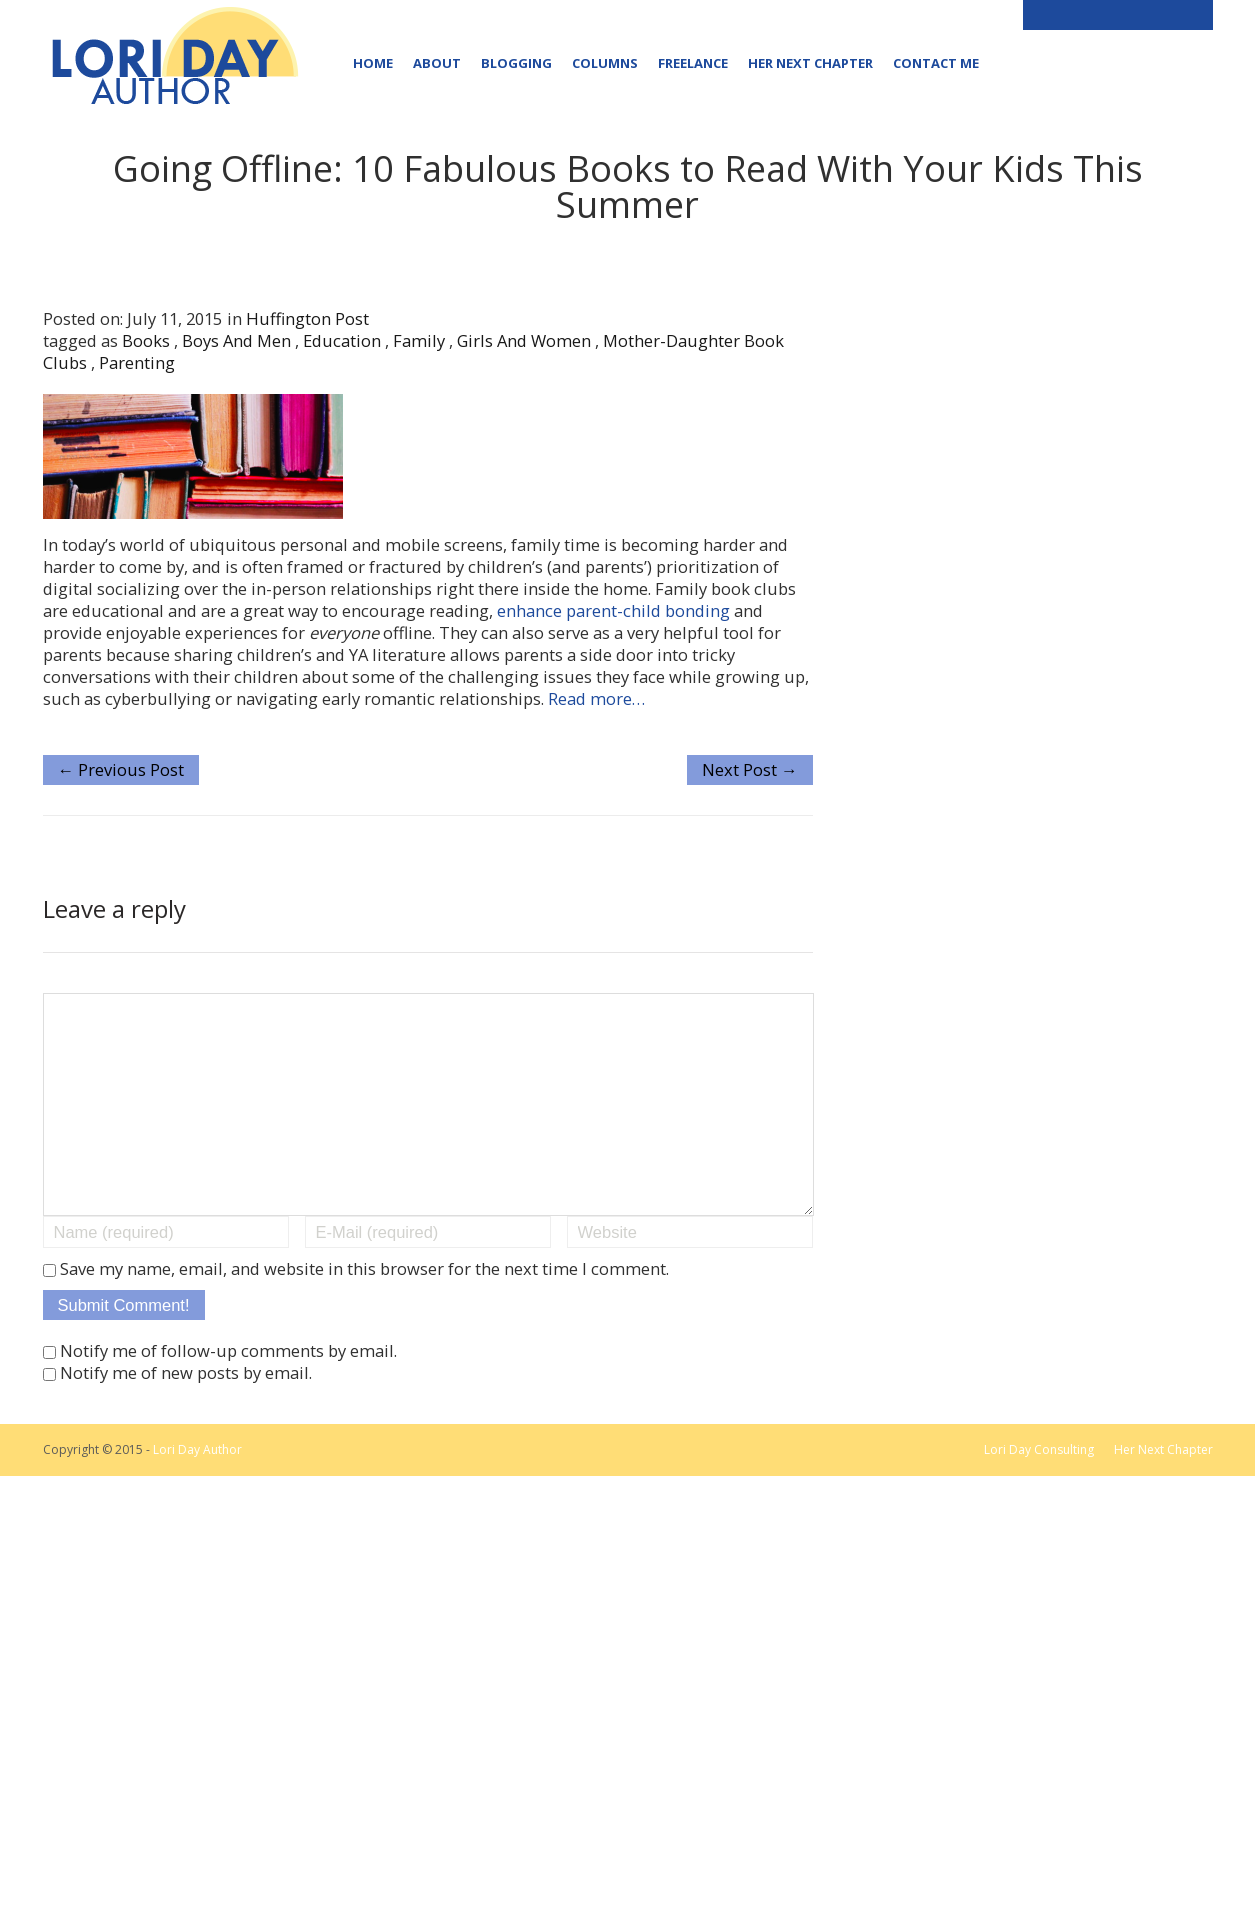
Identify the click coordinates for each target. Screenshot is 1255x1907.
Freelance (693, 63)
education (342, 340)
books (146, 340)
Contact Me (936, 63)
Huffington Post (307, 318)
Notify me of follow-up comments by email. (228, 1390)
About (437, 63)
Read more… (596, 698)
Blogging (516, 63)
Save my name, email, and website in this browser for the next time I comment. (364, 1308)
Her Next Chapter (810, 63)
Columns (605, 63)
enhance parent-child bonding (613, 610)
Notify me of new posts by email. (186, 1412)
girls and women (524, 340)
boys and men (236, 340)
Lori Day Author (197, 1489)
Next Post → (750, 769)
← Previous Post (121, 769)
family (419, 340)
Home (373, 63)
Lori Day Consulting (1039, 1489)
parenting (137, 362)
